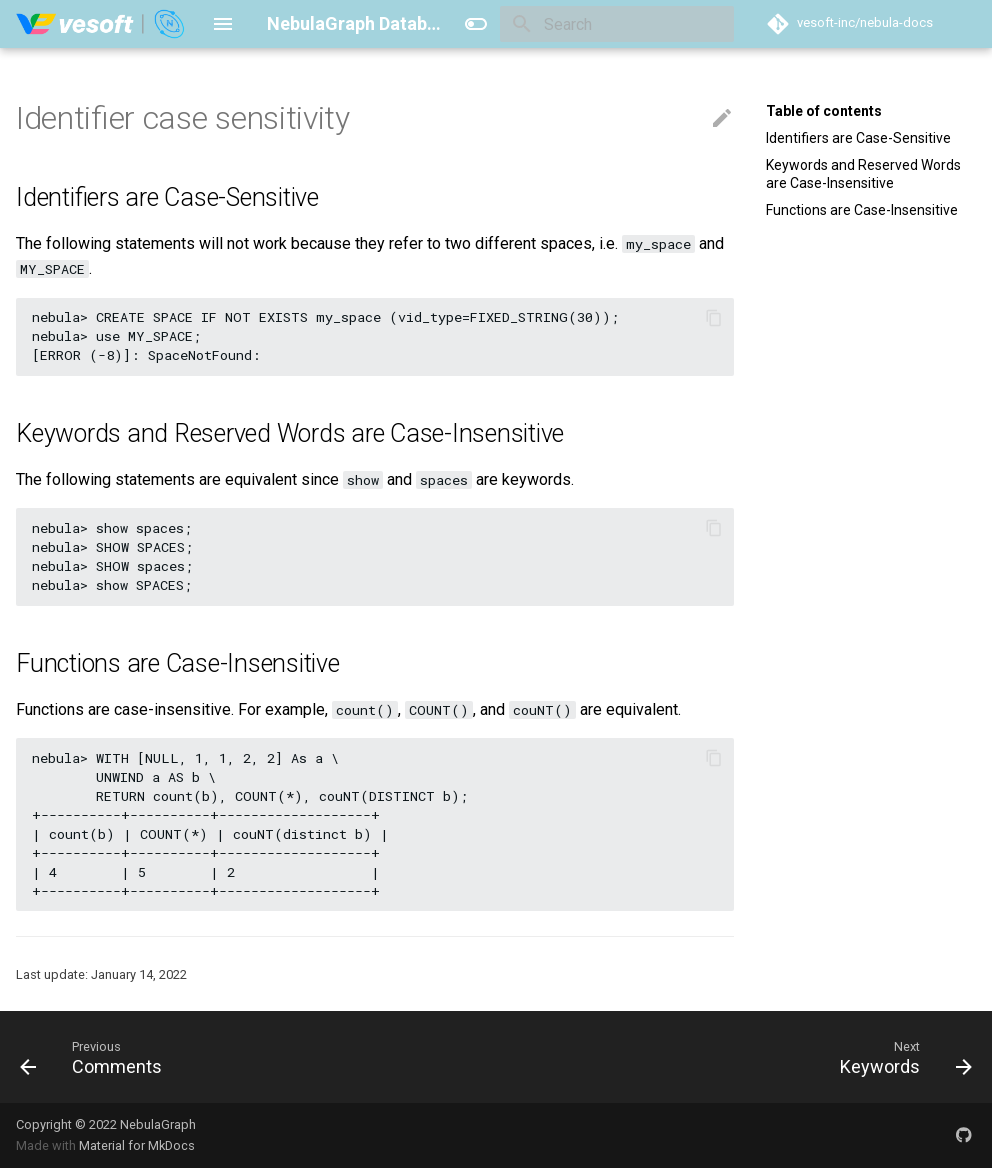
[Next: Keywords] (901, 1057)
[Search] (617, 24)
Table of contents (824, 111)
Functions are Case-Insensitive (862, 210)
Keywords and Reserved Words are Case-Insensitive (863, 174)
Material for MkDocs (137, 1145)
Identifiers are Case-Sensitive (858, 138)
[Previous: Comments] (96, 1057)
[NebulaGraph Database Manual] (101, 24)
